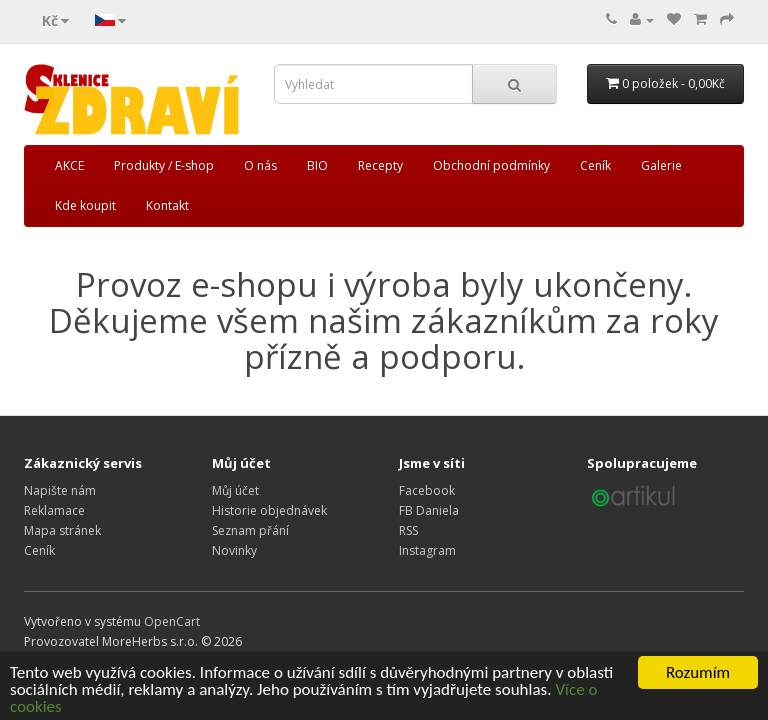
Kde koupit (85, 205)
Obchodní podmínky (491, 165)
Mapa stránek (62, 530)
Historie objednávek (269, 510)
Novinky (234, 550)
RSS (408, 530)
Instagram (427, 550)
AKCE (69, 165)
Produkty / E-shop (164, 165)
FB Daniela (429, 510)
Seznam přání (250, 530)
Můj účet (235, 490)
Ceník (595, 165)
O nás (260, 165)
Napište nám (60, 490)
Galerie (661, 165)
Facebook (427, 490)
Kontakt (167, 205)
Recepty (380, 165)
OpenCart (172, 621)
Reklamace (54, 510)
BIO (317, 165)
